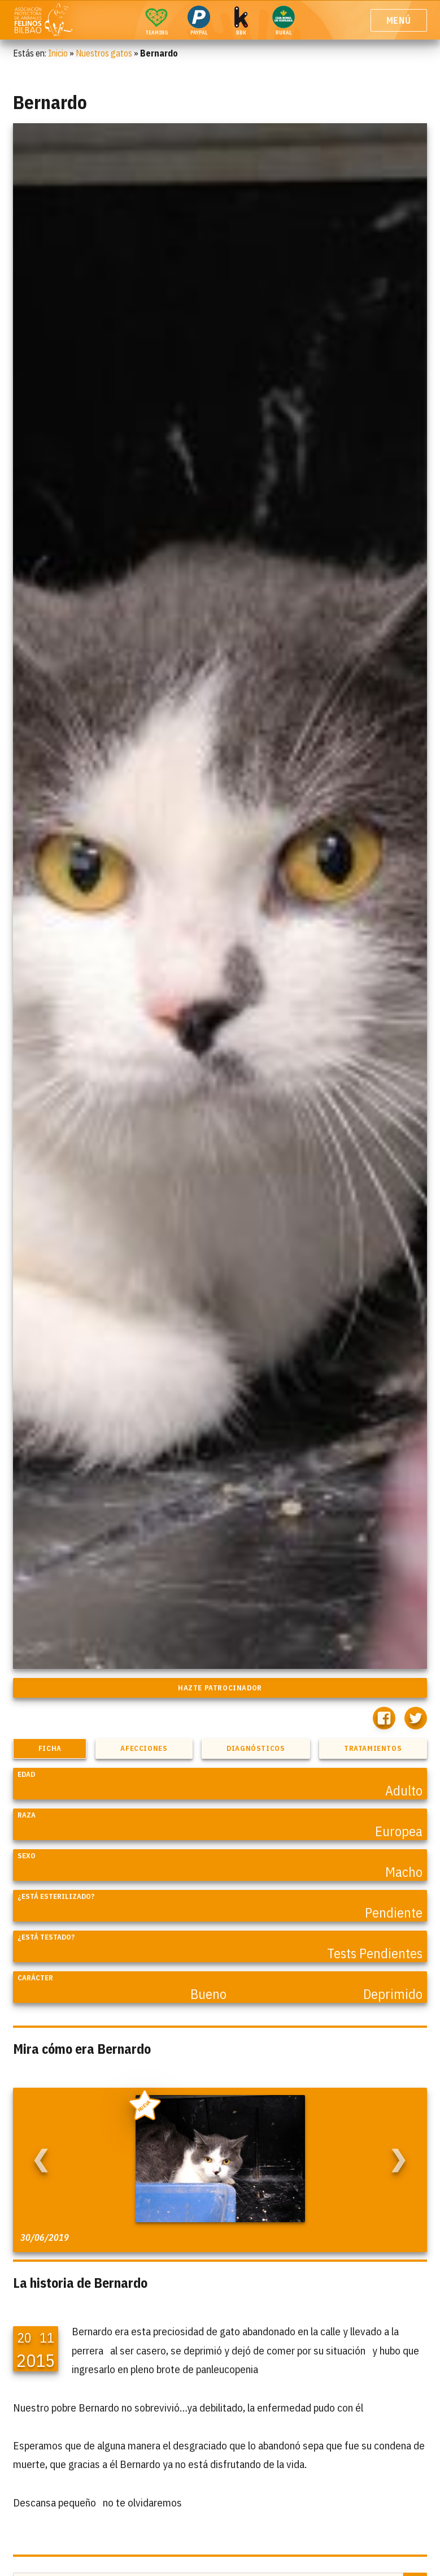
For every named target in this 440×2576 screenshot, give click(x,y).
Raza (27, 1815)
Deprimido (392, 1994)
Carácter (35, 1978)
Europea (398, 1831)
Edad (26, 1774)
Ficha (50, 1748)
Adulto (403, 1790)
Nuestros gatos (104, 53)
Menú (398, 20)
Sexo (27, 1856)
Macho (403, 1872)
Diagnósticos (255, 1748)
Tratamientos (373, 1748)
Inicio (58, 53)
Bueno (208, 1994)
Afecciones (143, 1748)
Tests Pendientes (374, 1953)
